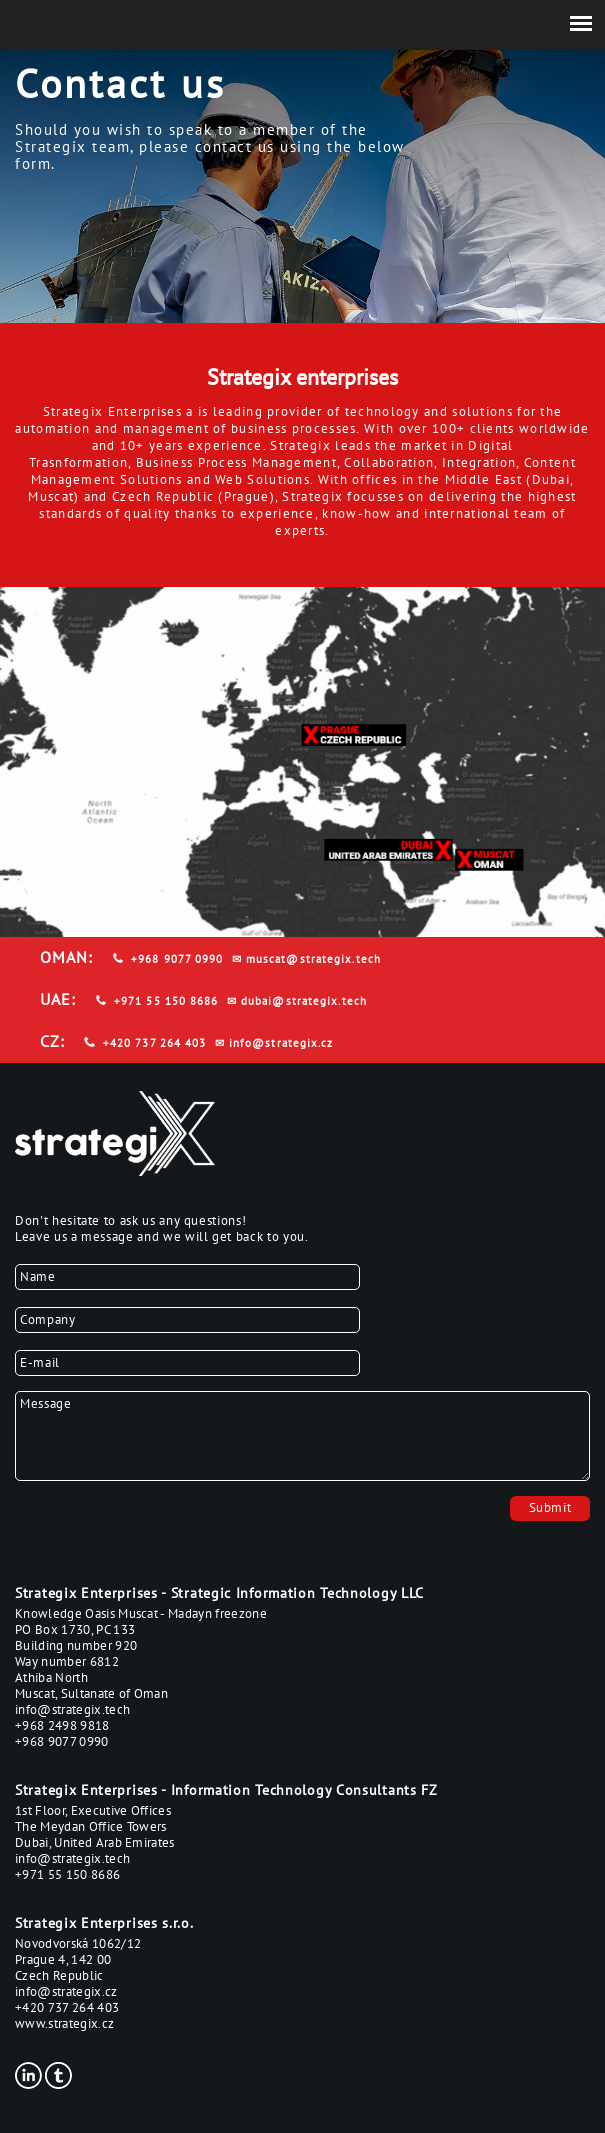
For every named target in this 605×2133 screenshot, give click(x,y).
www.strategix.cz (64, 2023)
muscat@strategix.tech (313, 959)
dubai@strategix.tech (304, 1001)
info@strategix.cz (281, 1043)
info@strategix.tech (72, 1709)
